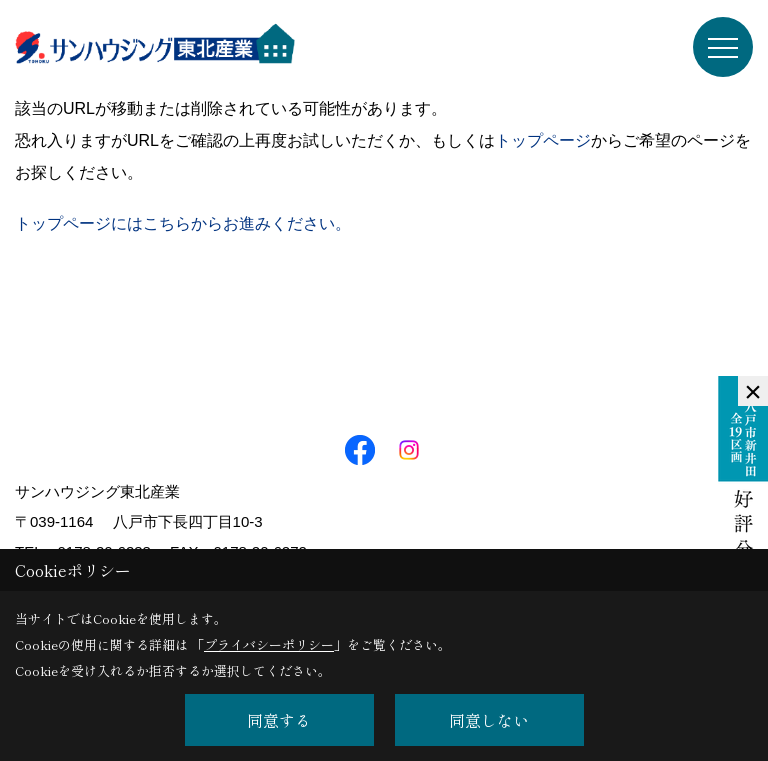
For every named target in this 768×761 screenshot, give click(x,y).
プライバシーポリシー (269, 644)
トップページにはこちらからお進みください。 (183, 223)
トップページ (543, 140)
